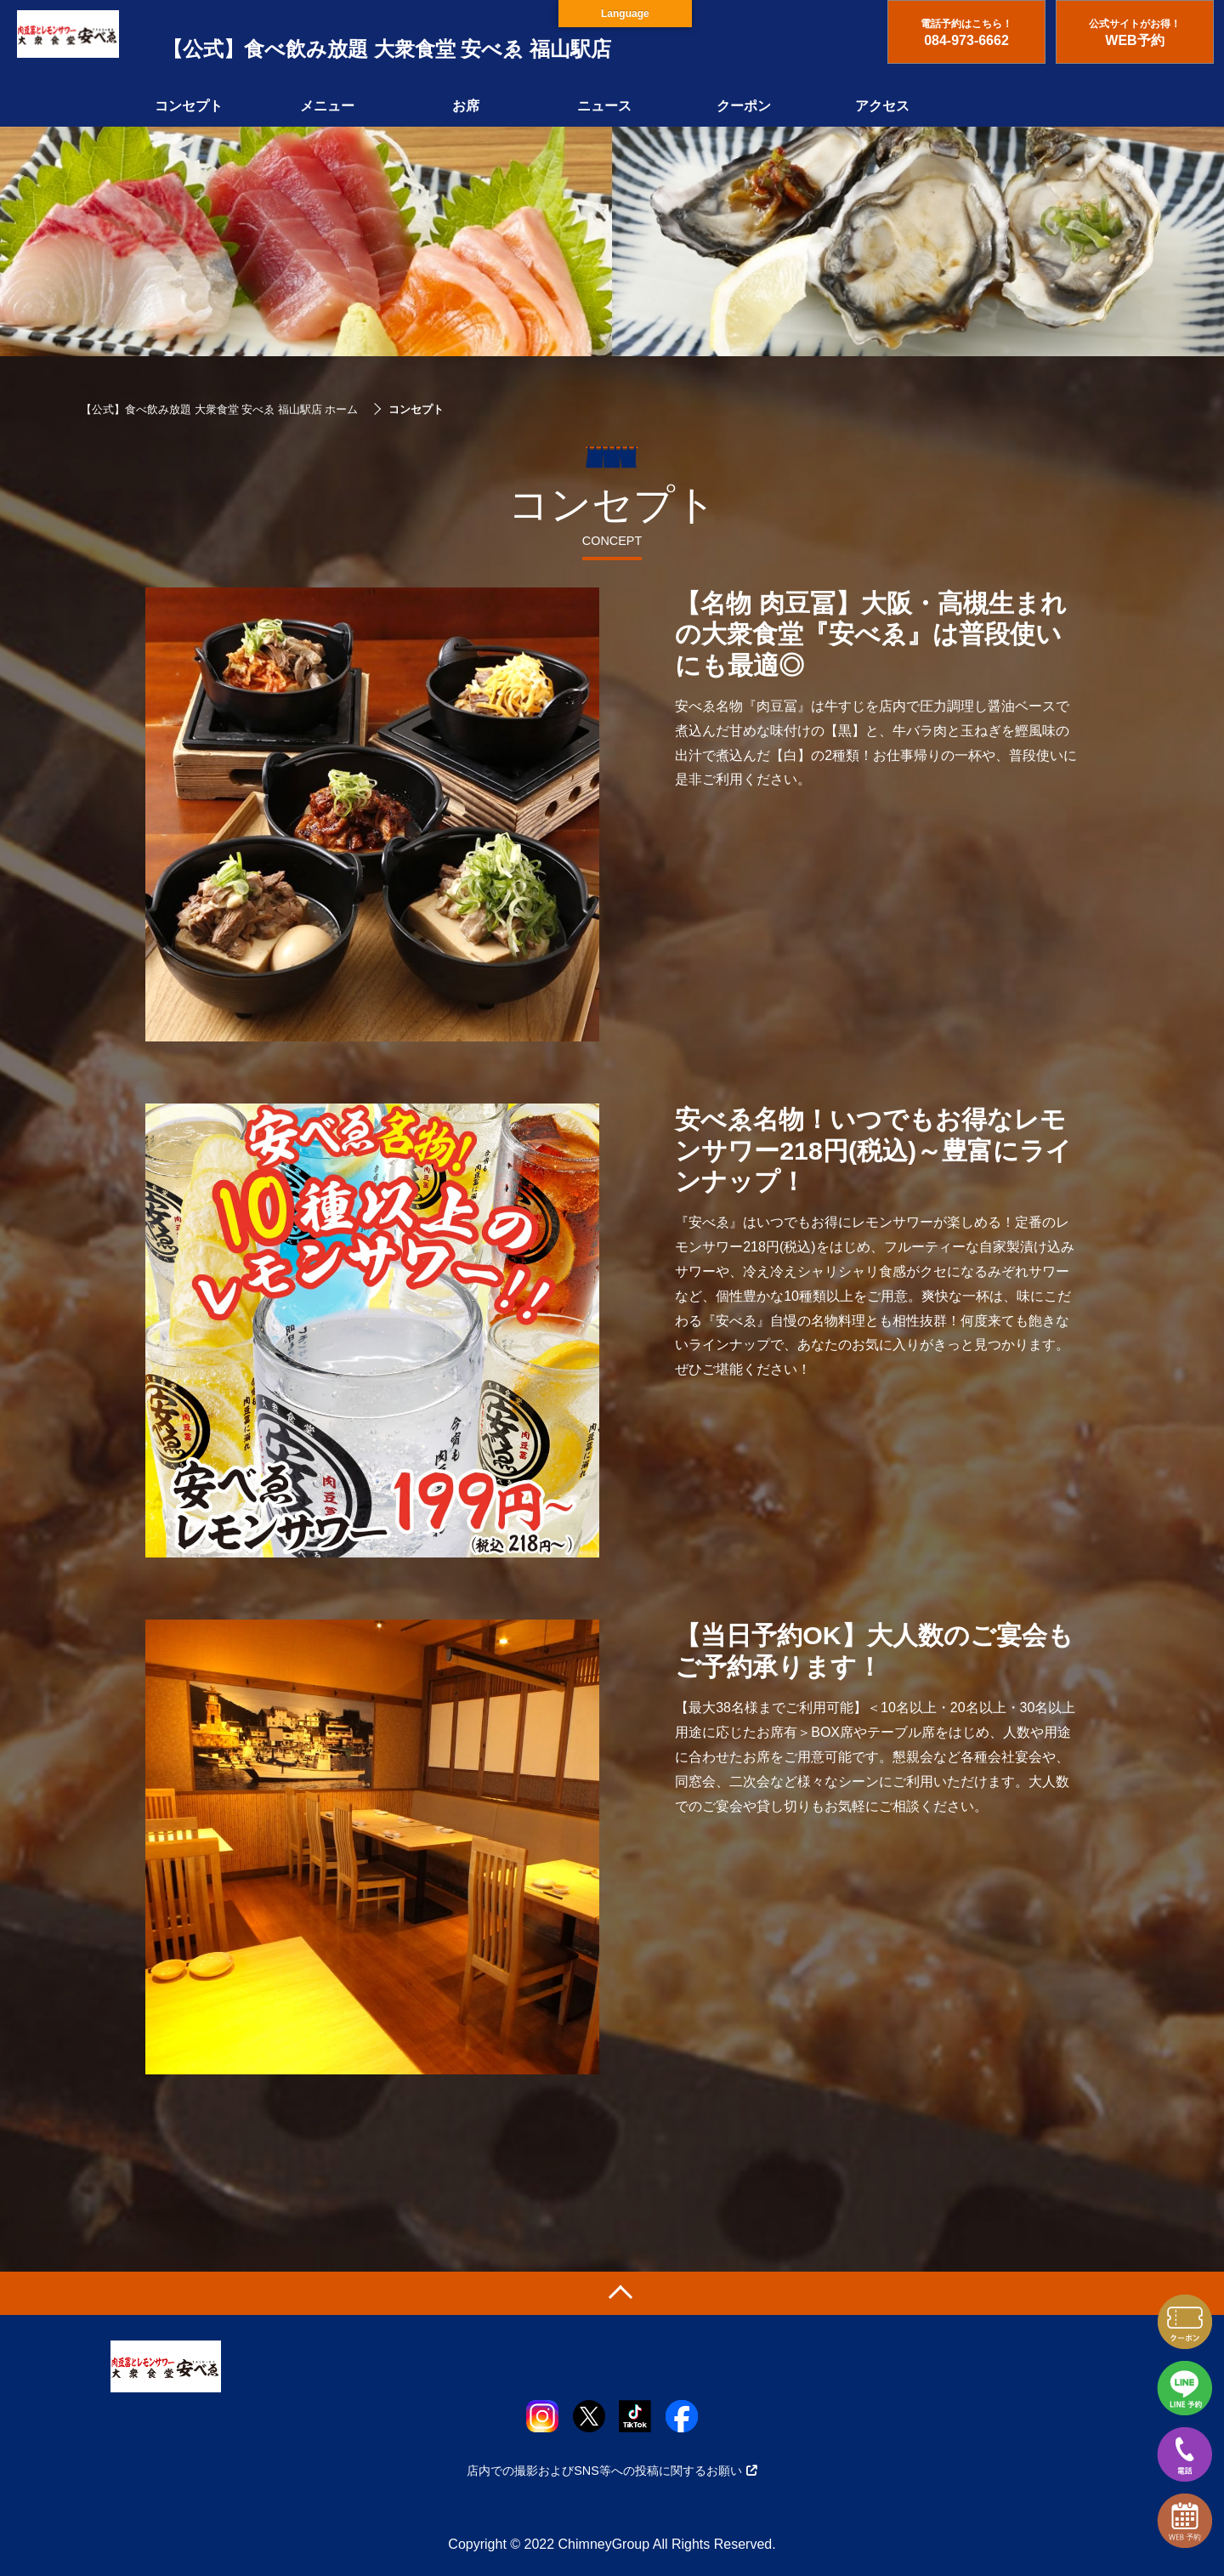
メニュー (327, 106)
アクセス (882, 106)
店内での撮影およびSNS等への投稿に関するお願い (612, 2470)
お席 (465, 106)
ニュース (604, 106)
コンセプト (189, 106)
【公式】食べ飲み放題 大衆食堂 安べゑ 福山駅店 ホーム (219, 409)
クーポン (744, 106)
